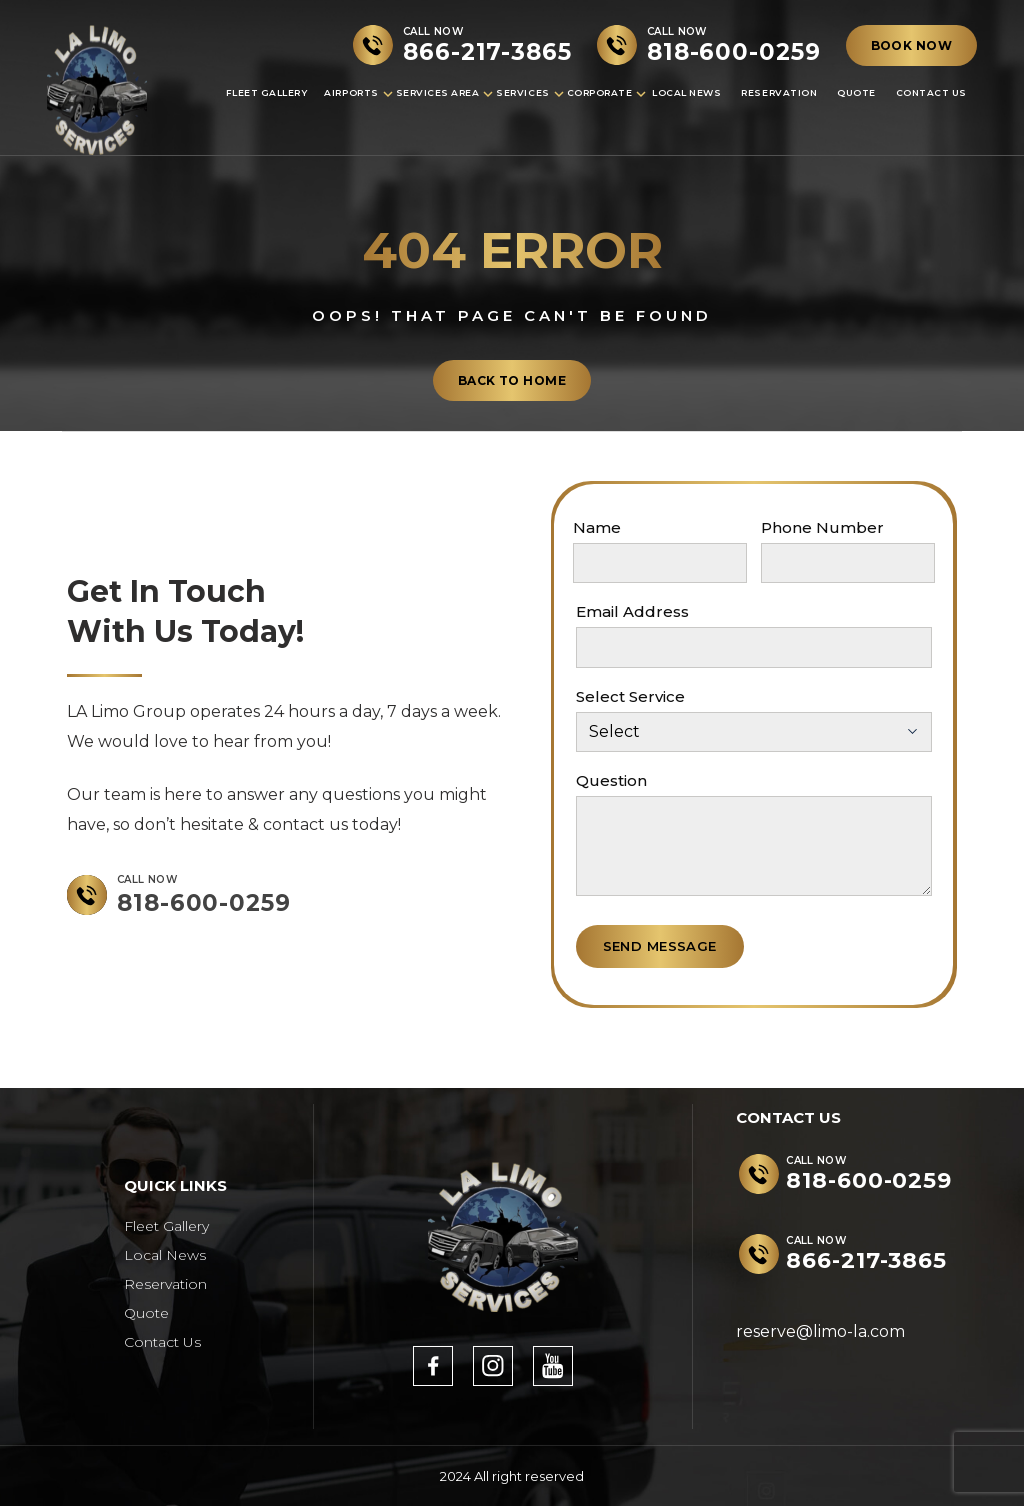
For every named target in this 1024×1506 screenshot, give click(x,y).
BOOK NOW (911, 45)
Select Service (630, 696)
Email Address (632, 611)
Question (611, 780)
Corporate (600, 92)
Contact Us (931, 92)
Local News (686, 92)
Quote (856, 92)
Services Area (438, 92)
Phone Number (822, 527)
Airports (351, 92)
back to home (512, 380)
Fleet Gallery (267, 92)
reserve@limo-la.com (820, 1331)
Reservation (779, 92)
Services (522, 92)
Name (597, 527)
